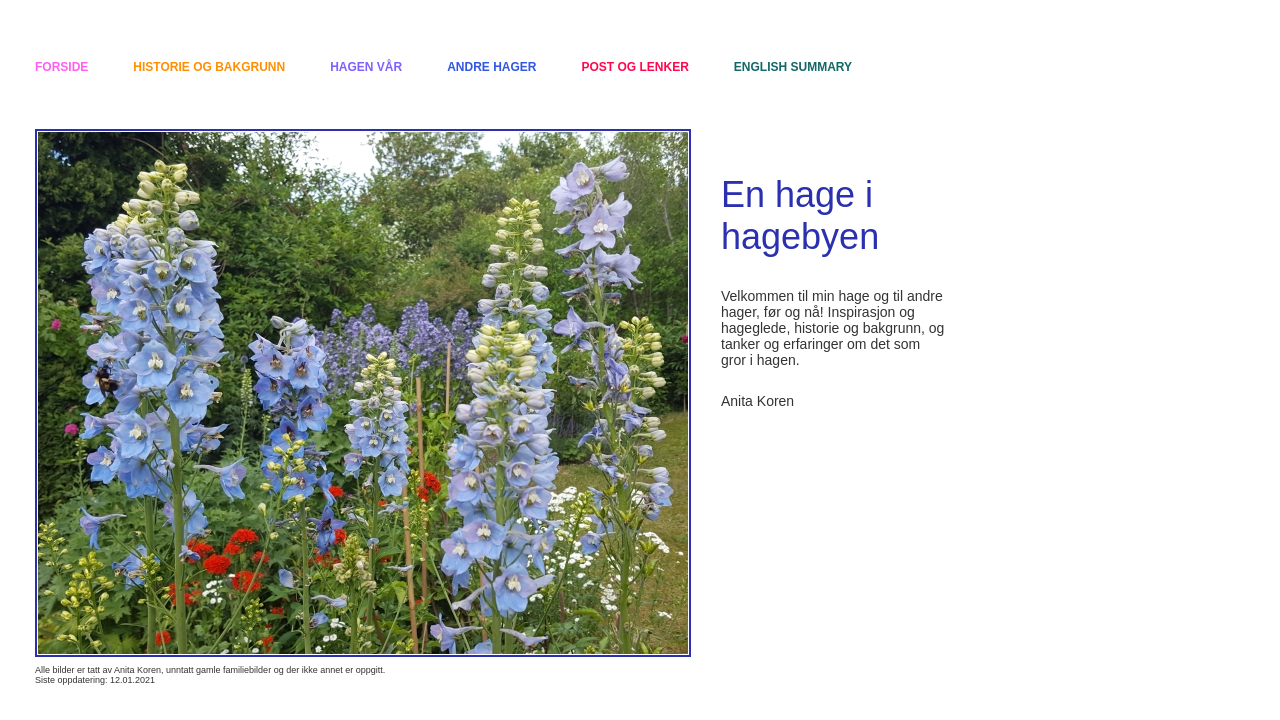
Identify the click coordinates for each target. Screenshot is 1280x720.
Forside (61, 67)
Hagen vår (366, 67)
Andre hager (491, 67)
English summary (793, 67)
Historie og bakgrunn (209, 67)
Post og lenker (635, 67)
